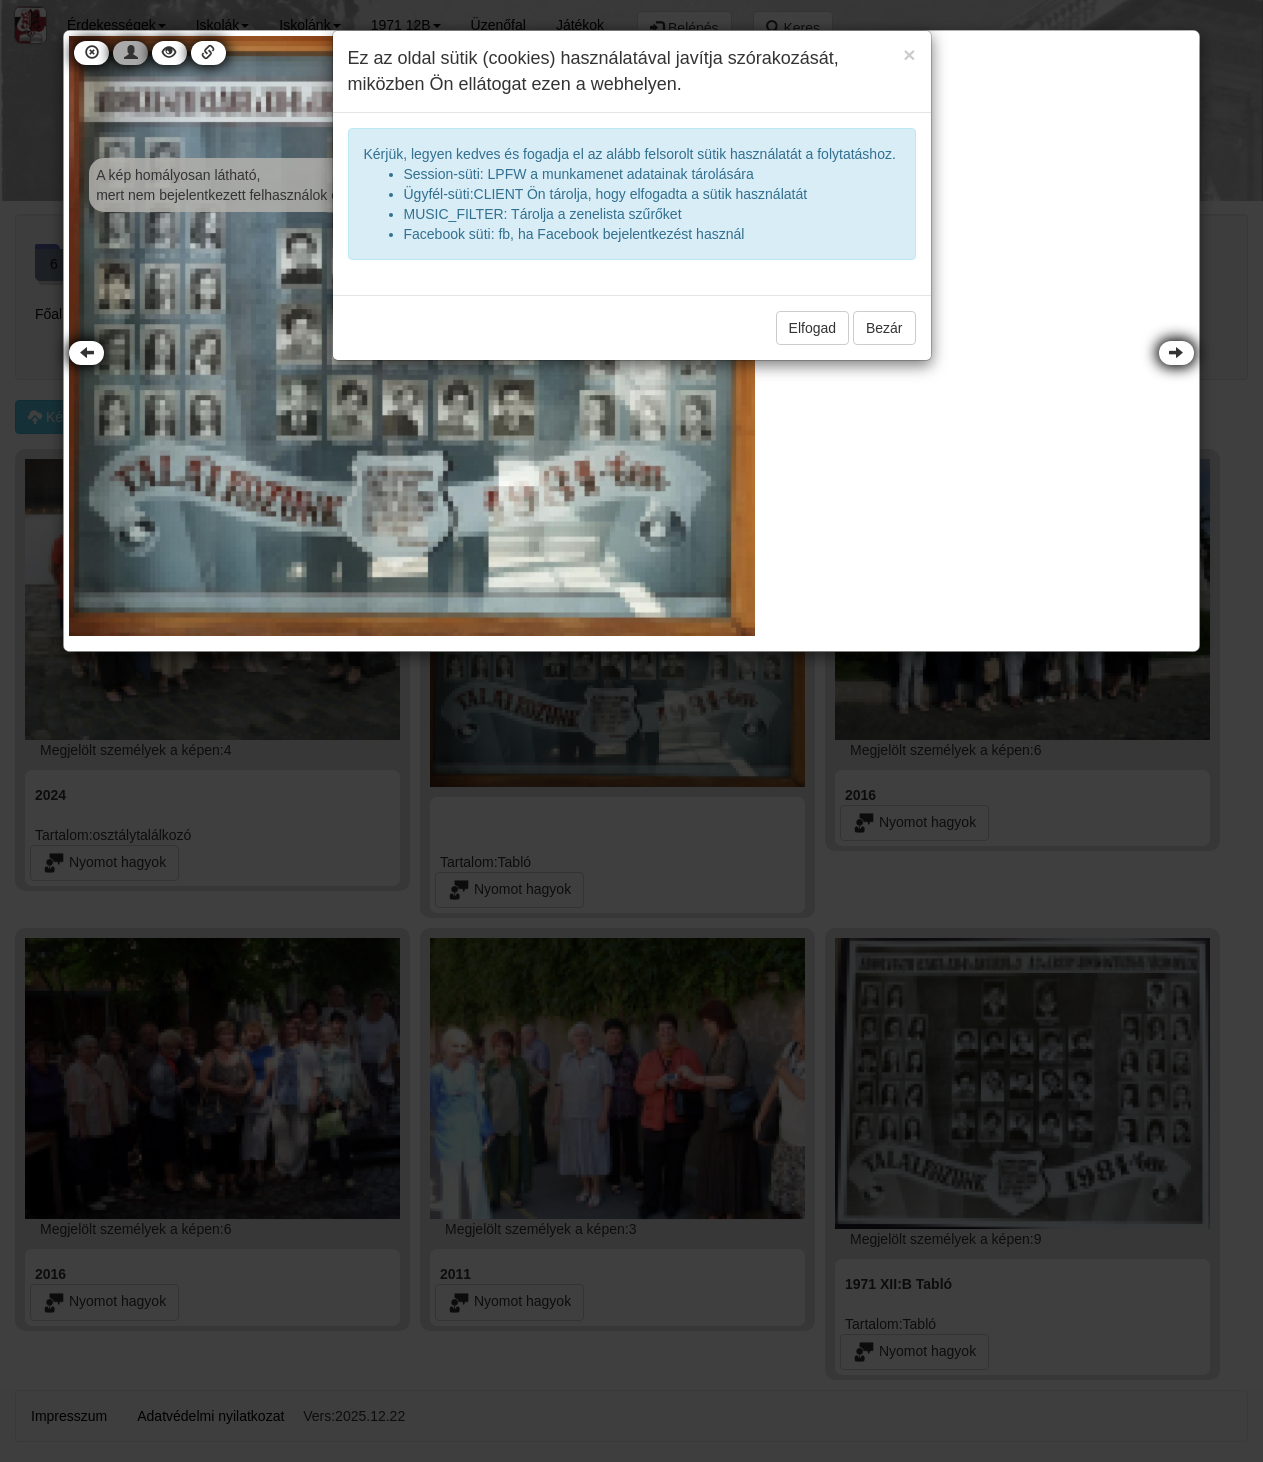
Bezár (884, 328)
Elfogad (812, 328)
